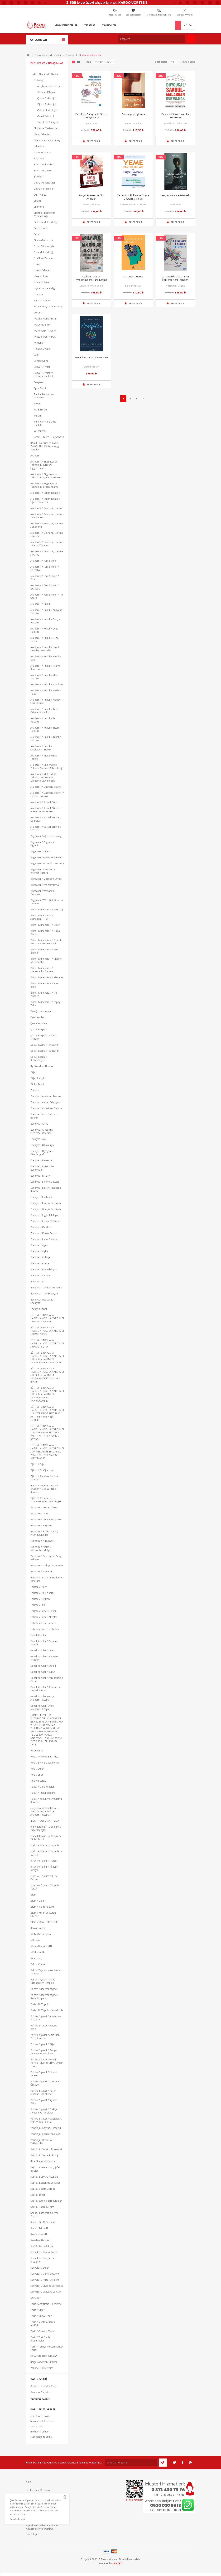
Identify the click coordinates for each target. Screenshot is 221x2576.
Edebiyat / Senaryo (40, 1275)
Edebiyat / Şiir (37, 1281)
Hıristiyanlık (36, 1750)
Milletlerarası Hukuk (45, 336)
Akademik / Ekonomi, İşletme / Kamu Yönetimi (46, 543)
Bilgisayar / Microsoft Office (46, 878)
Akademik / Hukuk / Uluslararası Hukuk (41, 748)
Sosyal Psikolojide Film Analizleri (91, 197)
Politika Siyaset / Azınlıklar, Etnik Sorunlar (45, 2036)
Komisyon (91, 123)
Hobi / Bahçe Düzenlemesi (45, 1762)
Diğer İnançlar (38, 1078)
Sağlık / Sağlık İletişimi (42, 2206)
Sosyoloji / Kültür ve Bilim (44, 2279)
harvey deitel (37, 2421)
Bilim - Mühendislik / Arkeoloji (46, 909)
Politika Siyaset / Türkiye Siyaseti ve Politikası (43, 2111)
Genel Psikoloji (45, 116)
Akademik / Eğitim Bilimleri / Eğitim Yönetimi (45, 500)
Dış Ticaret (40, 194)
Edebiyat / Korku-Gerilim (43, 1233)
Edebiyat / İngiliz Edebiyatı (44, 1215)
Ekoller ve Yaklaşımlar (46, 128)
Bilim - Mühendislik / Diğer (45, 924)
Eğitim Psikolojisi (46, 104)
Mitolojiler (36, 1940)
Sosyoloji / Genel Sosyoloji (45, 2273)
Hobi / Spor (36, 1774)
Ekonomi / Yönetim (41, 1571)
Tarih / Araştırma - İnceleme (46, 2303)
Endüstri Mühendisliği (45, 222)
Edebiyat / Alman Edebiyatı (45, 1102)
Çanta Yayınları (38, 1023)
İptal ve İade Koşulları (38, 2490)
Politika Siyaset (42, 348)
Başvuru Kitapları (46, 92)
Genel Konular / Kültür (42, 1671)
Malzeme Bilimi (42, 324)
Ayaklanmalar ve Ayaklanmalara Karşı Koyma (91, 278)
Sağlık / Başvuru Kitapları (44, 2176)
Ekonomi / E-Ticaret (41, 1525)
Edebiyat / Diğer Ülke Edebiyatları (42, 1168)
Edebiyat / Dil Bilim (40, 1175)
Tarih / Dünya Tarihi (41, 2316)
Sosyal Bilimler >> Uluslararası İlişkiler (44, 374)
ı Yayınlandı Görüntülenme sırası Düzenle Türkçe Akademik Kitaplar (44, 1811)
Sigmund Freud (133, 285)
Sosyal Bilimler (42, 366)
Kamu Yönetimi (42, 300)
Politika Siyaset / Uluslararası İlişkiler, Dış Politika (46, 2120)
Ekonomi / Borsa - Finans (44, 1507)
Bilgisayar (39, 158)
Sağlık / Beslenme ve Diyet (45, 2182)
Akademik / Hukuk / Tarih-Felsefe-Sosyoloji (44, 710)
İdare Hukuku (41, 276)
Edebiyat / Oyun (39, 1245)
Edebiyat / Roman (40, 1263)
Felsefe (38, 234)
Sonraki (144, 398)
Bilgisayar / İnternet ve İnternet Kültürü (42, 871)
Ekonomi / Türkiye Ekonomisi (46, 1565)
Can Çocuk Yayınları (41, 1011)
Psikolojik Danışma (48, 122)
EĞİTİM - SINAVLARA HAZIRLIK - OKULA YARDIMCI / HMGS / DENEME (47, 1318)
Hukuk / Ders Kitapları (42, 1786)
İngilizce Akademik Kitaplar (45, 1845)
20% (160, 75)
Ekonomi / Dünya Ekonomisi (46, 1519)
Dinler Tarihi (37, 1084)
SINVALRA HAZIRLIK (41, 2246)
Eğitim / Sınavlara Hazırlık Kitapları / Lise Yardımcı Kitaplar (44, 1489)
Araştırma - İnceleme (49, 86)
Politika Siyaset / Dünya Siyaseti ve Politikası (43, 2052)
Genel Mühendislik (44, 246)
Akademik (35, 455)
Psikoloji (70, 55)
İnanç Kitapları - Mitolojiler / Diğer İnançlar (45, 1828)
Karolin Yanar (37, 1928)
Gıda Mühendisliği (43, 252)
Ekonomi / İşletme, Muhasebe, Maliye (40, 1548)
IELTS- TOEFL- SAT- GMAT (45, 1820)
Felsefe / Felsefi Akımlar (43, 1617)
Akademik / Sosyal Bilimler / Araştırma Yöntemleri (45, 809)
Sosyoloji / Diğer (39, 2267)
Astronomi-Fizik (42, 152)
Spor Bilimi (40, 388)
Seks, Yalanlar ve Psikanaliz (175, 195)
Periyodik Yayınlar (40, 2004)
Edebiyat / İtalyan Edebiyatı (45, 1221)
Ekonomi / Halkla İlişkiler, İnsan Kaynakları (44, 1533)
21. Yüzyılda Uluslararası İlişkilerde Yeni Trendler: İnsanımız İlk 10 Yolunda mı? (175, 280)
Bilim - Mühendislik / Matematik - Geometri (42, 969)
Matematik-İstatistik (45, 330)
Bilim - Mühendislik (44, 164)
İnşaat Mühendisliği (44, 288)
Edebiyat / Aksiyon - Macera (45, 1096)
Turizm (38, 415)
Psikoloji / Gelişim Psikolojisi (46, 2149)
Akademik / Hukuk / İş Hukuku (47, 684)
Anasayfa (28, 55)
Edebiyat (35, 1090)
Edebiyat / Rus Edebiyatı (43, 1269)
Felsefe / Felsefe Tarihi (43, 1611)
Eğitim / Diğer (38, 1464)
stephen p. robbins (41, 2436)
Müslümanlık (37, 1952)
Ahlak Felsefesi (42, 134)
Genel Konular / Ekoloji (43, 1665)
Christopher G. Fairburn (133, 204)
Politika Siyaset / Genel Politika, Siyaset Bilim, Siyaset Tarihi (46, 2063)
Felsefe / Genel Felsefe (43, 1623)
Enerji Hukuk (41, 228)
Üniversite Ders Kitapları (43, 2355)
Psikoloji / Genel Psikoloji (44, 2155)
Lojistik (38, 312)
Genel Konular (38, 1635)
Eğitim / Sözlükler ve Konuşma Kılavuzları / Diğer (45, 1499)
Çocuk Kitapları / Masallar (44, 1050)
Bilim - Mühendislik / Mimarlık (46, 977)
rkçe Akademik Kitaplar (43, 2161)
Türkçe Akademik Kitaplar (48, 55)
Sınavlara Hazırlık (39, 2240)
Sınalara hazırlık (38, 2234)
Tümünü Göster (40, 2399)
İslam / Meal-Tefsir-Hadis (44, 1922)
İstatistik (38, 294)
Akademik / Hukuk (40, 604)
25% (118, 75)
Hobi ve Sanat (38, 1780)
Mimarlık (38, 342)
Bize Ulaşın (32, 2534)
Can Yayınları (37, 1017)
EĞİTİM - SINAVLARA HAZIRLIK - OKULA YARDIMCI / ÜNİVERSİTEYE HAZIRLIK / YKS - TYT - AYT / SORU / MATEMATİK (47, 1451)
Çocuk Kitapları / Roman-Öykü (39, 1058)
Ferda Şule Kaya (91, 204)
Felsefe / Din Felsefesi (42, 1592)
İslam (33, 1894)
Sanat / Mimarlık (39, 2228)
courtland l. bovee (40, 2416)
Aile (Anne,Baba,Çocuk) (47, 140)
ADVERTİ (118, 2563)
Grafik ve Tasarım (44, 258)
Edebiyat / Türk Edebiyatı (44, 1293)
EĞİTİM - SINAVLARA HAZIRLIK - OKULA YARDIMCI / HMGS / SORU (47, 1343)
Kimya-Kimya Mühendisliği (48, 306)
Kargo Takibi (115, 15)
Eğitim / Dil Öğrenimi (41, 1470)
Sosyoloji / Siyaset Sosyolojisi (46, 2285)
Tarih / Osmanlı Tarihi (42, 2331)
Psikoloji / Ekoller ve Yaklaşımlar (41, 2141)
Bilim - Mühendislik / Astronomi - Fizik (41, 917)
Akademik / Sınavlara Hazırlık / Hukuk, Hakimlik (47, 794)
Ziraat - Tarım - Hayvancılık (49, 437)
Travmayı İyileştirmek (133, 114)
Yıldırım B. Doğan (175, 285)
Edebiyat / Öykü (39, 1251)
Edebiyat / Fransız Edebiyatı (45, 1203)
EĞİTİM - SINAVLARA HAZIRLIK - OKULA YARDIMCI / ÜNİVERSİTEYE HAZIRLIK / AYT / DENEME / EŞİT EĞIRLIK (47, 1413)
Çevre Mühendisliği (44, 182)
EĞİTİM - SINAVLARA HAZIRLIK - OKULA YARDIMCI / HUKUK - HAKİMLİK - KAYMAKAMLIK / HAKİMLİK (47, 1357)
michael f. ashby (39, 2431)
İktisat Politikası (42, 282)
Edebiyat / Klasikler (40, 1227)
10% (76, 75)
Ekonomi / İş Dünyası (42, 1540)
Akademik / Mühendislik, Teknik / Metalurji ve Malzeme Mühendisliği (43, 777)
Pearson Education (40, 2392)
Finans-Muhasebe (44, 240)
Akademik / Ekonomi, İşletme (46, 508)
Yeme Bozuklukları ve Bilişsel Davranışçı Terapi (133, 197)
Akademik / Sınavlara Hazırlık (46, 786)
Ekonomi (39, 206)
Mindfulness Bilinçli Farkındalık (91, 357)
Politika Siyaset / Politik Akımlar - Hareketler (43, 2092)
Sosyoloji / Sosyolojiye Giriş (45, 2291)
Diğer (33, 1072)
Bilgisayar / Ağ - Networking (45, 836)
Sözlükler (35, 2297)
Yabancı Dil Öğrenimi (42, 2368)
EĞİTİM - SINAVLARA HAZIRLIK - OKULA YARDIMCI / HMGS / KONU (47, 1331)
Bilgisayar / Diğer (39, 851)
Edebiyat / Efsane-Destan (44, 1181)
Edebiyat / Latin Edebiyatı (44, 1239)
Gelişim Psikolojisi (47, 110)
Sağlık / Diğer (37, 2194)
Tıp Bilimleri (40, 409)
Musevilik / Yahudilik (41, 1946)
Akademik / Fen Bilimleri (43, 560)
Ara (191, 39)
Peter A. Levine (133, 123)
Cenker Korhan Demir (91, 285)
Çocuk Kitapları (38, 1029)
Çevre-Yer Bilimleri (44, 188)
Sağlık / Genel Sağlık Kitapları (46, 2200)
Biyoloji (38, 176)
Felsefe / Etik (37, 1605)
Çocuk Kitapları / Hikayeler (44, 1044)
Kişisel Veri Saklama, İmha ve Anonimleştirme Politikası (42, 2527)
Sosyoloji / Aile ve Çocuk (44, 2252)
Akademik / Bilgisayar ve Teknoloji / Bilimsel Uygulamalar (43, 465)
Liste (78, 62)
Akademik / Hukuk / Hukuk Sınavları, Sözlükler (45, 649)
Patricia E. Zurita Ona (175, 123)
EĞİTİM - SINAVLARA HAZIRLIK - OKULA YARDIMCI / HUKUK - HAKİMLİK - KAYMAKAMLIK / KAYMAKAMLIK (47, 1394)
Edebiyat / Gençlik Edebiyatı (45, 1209)
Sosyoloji (39, 382)
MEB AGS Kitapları (40, 1934)
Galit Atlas (175, 204)
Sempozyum (41, 360)
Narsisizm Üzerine (133, 276)
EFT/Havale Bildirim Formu (159, 15)
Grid (73, 62)
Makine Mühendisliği (45, 318)
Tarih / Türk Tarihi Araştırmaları (40, 2339)
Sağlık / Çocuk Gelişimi (42, 2188)
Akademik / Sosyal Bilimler (45, 802)
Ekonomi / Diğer (39, 1513)
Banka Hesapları (133, 15)
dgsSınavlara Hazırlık (41, 1066)
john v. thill (36, 2426)
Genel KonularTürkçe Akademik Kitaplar (42, 1707)
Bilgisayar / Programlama (44, 884)
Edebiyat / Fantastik (41, 1197)
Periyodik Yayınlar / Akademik (46, 2010)
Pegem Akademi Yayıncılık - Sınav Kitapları (45, 1996)
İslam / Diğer (37, 1900)
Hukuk (37, 264)
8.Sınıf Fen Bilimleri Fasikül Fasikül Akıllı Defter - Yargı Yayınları (45, 446)
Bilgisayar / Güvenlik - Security (47, 863)
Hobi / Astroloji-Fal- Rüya (44, 1756)
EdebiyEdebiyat (38, 1308)
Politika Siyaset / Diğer (42, 2044)
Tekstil (37, 403)
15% (76, 157)
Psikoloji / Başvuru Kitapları (45, 2128)
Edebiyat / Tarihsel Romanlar (46, 1287)
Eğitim (37, 200)
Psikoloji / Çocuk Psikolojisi (45, 2134)
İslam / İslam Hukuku (42, 1906)
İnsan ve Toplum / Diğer (43, 1860)
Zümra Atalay (91, 366)
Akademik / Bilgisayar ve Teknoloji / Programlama (44, 485)
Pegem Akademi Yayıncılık (44, 1988)
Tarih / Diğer (37, 2309)
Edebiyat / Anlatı (39, 1123)
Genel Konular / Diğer (42, 1650)
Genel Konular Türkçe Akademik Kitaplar (42, 1698)
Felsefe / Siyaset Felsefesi (44, 1629)
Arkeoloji (39, 146)
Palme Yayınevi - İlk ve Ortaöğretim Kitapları (42, 1981)
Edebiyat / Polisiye (40, 1257)
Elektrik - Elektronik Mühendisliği (44, 214)
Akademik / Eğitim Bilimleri (45, 492)
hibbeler (51, 2421)
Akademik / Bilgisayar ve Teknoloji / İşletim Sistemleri (46, 475)
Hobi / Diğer (37, 1768)
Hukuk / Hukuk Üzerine (43, 1792)
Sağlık (37, 354)
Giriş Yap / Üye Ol (184, 15)
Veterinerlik (40, 431)
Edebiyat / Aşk (38, 1139)
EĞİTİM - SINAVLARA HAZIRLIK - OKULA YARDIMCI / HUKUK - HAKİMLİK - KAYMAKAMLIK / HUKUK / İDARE (47, 1375)
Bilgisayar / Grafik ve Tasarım (46, 857)
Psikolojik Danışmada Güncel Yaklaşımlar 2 (91, 116)
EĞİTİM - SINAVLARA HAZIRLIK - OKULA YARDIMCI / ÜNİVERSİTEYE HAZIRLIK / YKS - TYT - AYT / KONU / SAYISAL (47, 1432)
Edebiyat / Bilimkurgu (42, 1145)
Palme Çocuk (37, 1964)
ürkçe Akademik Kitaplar (43, 2362)
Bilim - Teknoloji (43, 170)
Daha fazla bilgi (17, 2519)
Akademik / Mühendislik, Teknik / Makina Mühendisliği (46, 766)
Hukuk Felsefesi (42, 270)
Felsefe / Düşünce (40, 1599)
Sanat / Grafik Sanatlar (42, 2222)
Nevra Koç (36, 1958)
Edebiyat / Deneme (41, 1160)
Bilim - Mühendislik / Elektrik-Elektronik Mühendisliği (46, 941)
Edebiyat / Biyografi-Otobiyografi (41, 1152)
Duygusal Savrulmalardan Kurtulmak (175, 116)
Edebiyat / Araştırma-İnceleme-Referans (42, 1131)
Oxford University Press (43, 2386)
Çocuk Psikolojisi (46, 98)
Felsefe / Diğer (38, 1586)
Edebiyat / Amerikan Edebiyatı (46, 1108)
